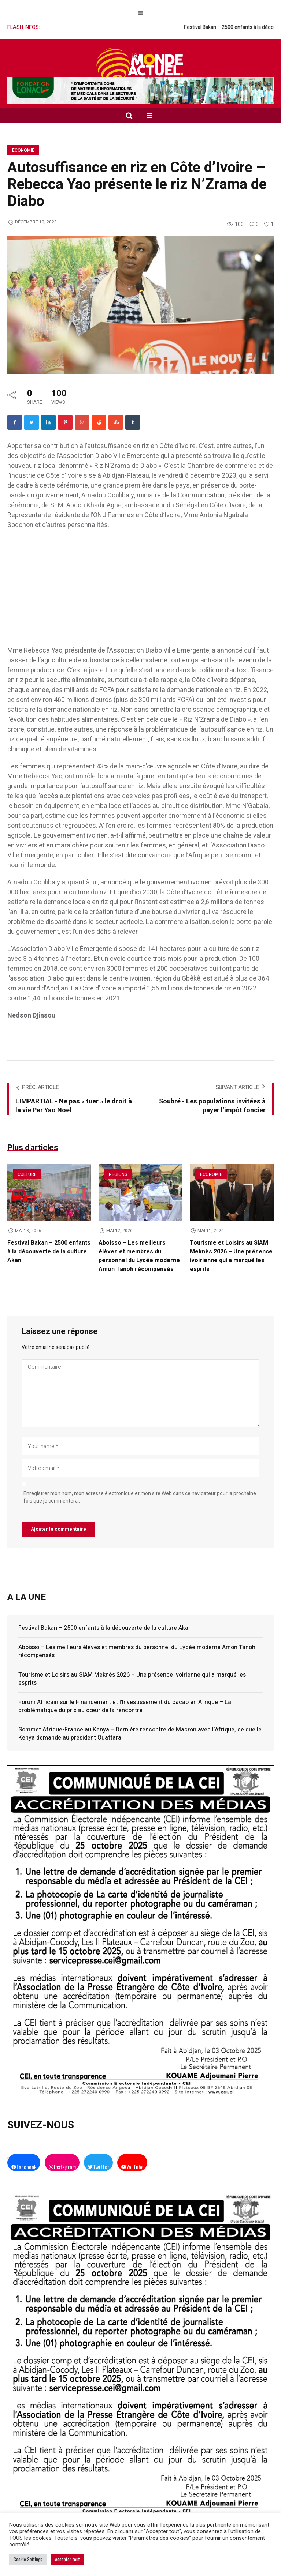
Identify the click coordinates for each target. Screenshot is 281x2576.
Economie (23, 150)
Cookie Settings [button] (28, 2559)
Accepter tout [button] (67, 2559)
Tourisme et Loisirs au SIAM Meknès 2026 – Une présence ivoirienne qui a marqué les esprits (231, 1256)
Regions (118, 1174)
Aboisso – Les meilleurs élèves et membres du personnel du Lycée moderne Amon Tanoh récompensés (139, 1256)
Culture (27, 1174)
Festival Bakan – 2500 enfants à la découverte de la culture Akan (48, 1251)
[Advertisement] (140, 591)
